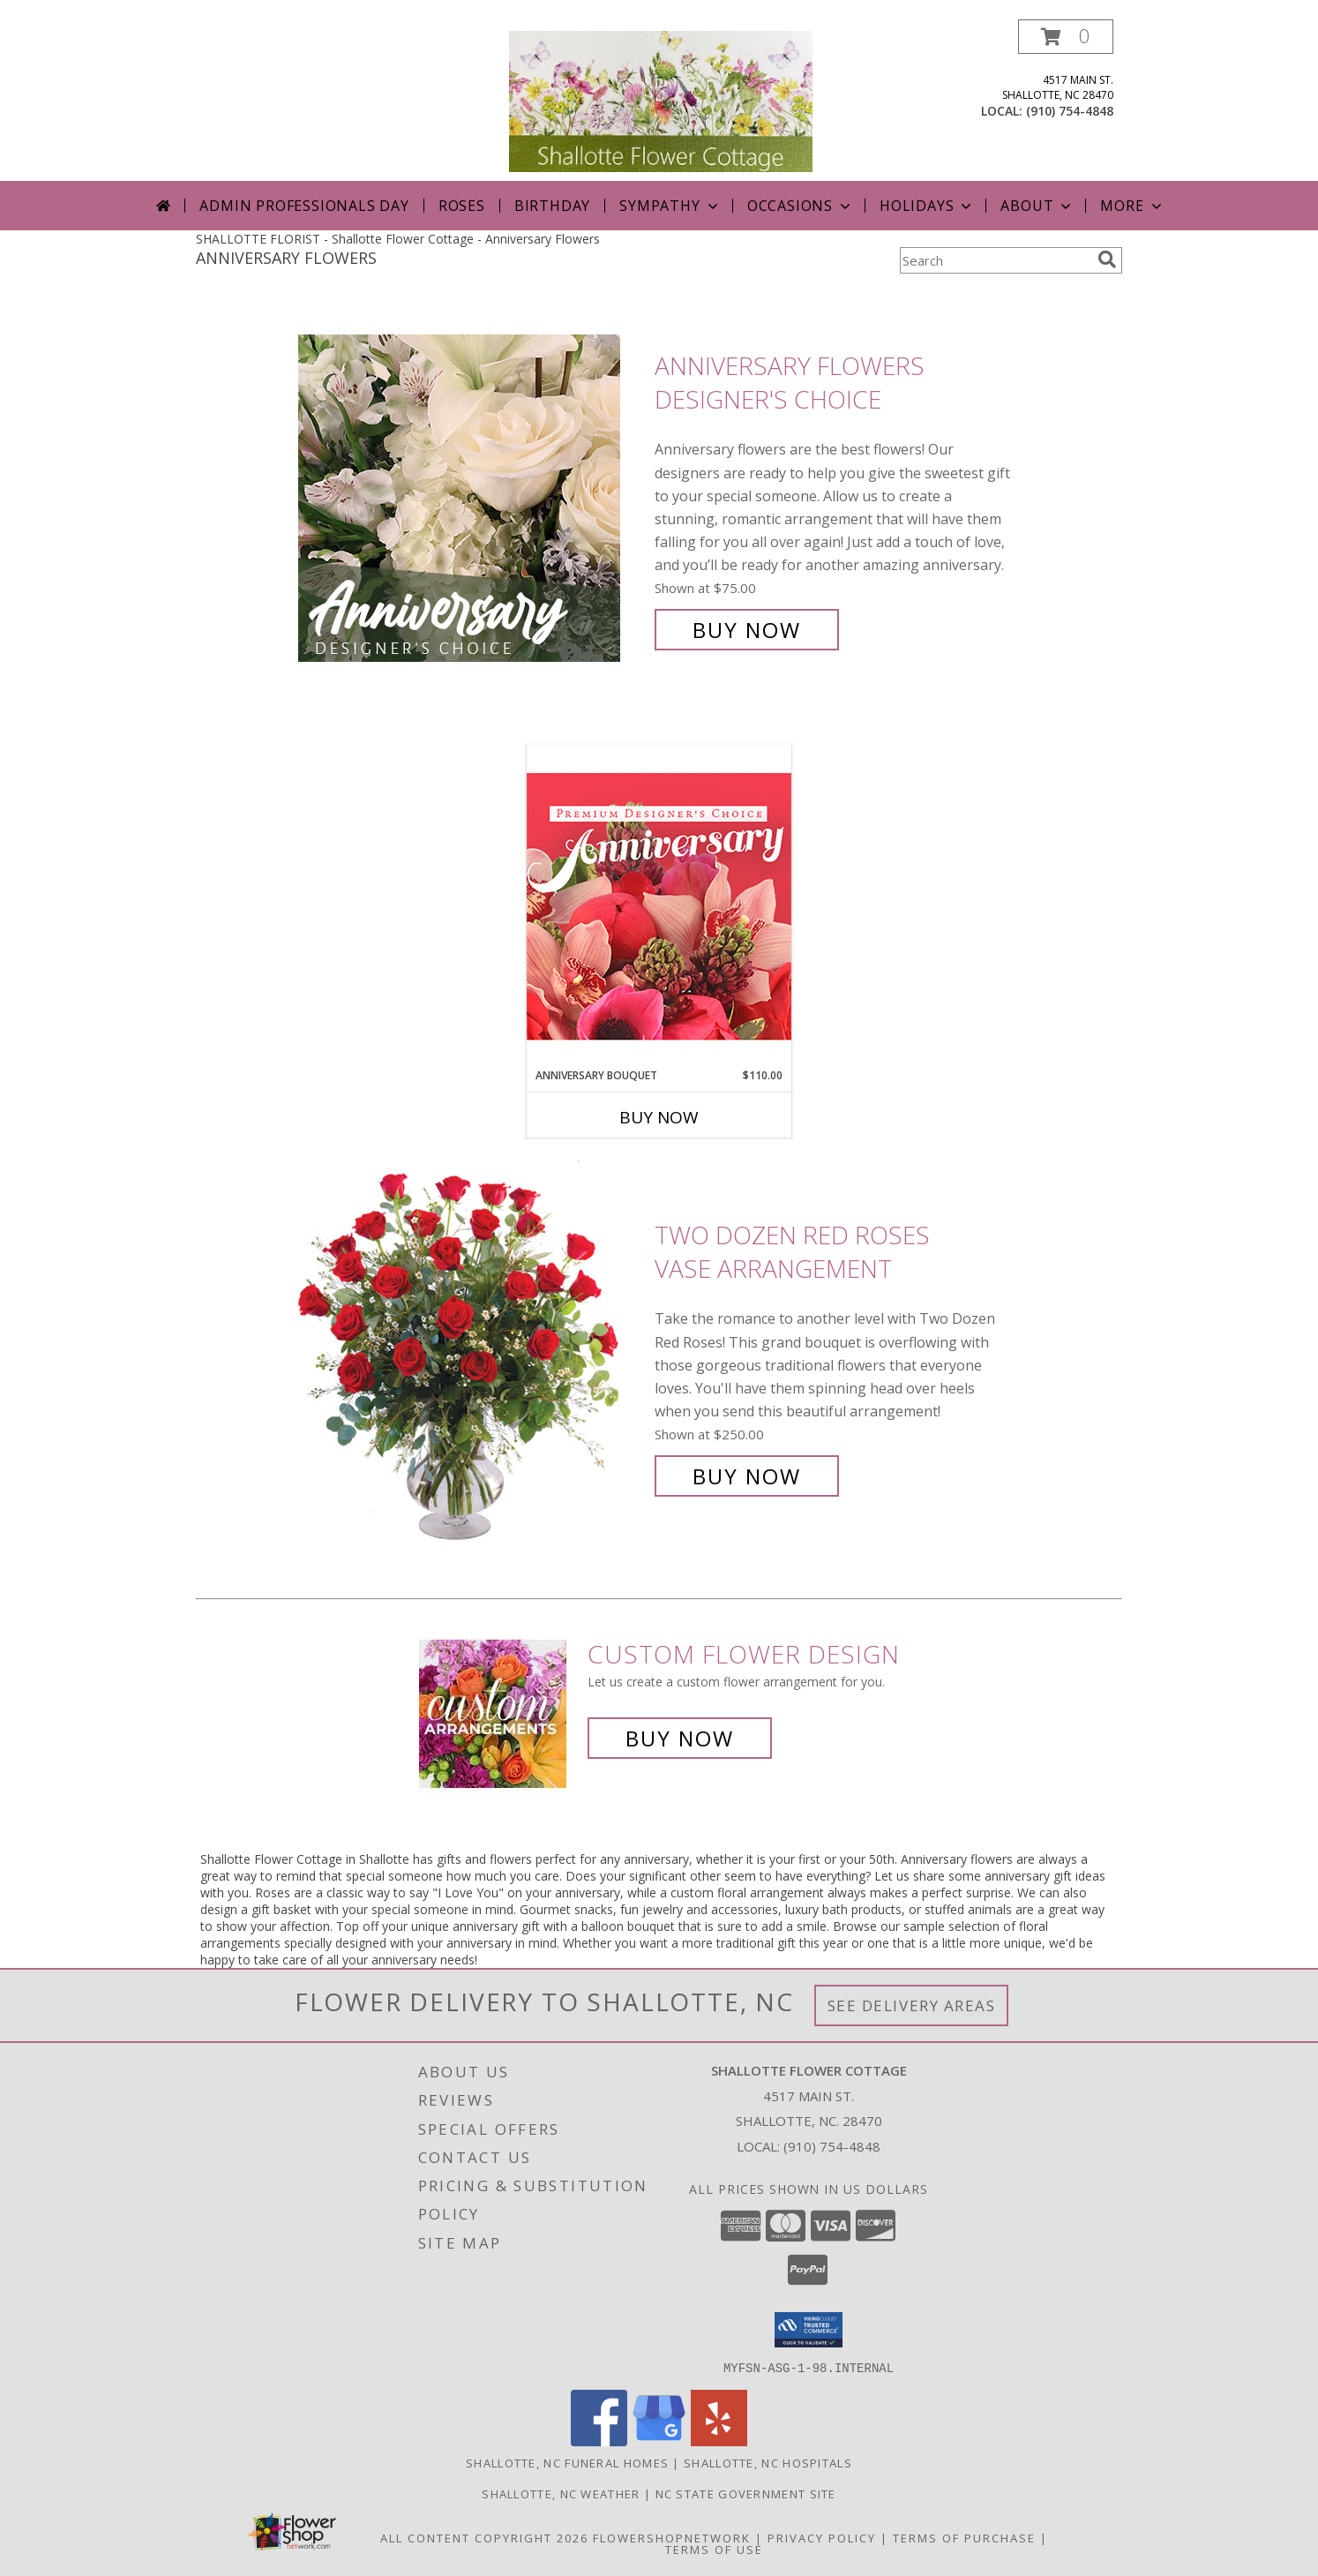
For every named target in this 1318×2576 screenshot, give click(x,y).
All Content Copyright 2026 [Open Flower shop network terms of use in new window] (484, 2537)
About (1037, 205)
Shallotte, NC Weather (561, 2493)
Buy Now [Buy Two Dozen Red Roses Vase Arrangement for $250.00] (747, 1476)
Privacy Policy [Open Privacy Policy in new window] (822, 2537)
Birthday (552, 205)
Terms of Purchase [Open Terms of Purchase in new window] (964, 2537)
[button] (1065, 36)
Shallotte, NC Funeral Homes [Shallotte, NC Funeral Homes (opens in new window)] (567, 2462)
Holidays (927, 205)
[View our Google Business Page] (659, 2440)
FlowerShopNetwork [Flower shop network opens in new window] (672, 2537)
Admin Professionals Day (303, 205)
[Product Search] (995, 260)
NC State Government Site (745, 2493)
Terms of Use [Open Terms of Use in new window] (714, 2549)
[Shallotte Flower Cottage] (661, 100)
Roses (461, 205)
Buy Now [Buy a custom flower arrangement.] (679, 1738)
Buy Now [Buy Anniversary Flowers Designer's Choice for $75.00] (747, 629)
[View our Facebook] (599, 2440)
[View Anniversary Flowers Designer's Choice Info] (472, 498)
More (1132, 205)
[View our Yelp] (719, 2440)
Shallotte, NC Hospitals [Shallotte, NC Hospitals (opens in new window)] (768, 2462)
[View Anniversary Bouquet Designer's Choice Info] (659, 906)
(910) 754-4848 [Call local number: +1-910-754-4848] (1069, 110)
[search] (1107, 259)
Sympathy (670, 205)
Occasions (800, 205)
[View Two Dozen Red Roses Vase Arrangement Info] (472, 1356)
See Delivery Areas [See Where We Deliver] (911, 2005)
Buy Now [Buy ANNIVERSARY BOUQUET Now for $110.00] (659, 1117)
